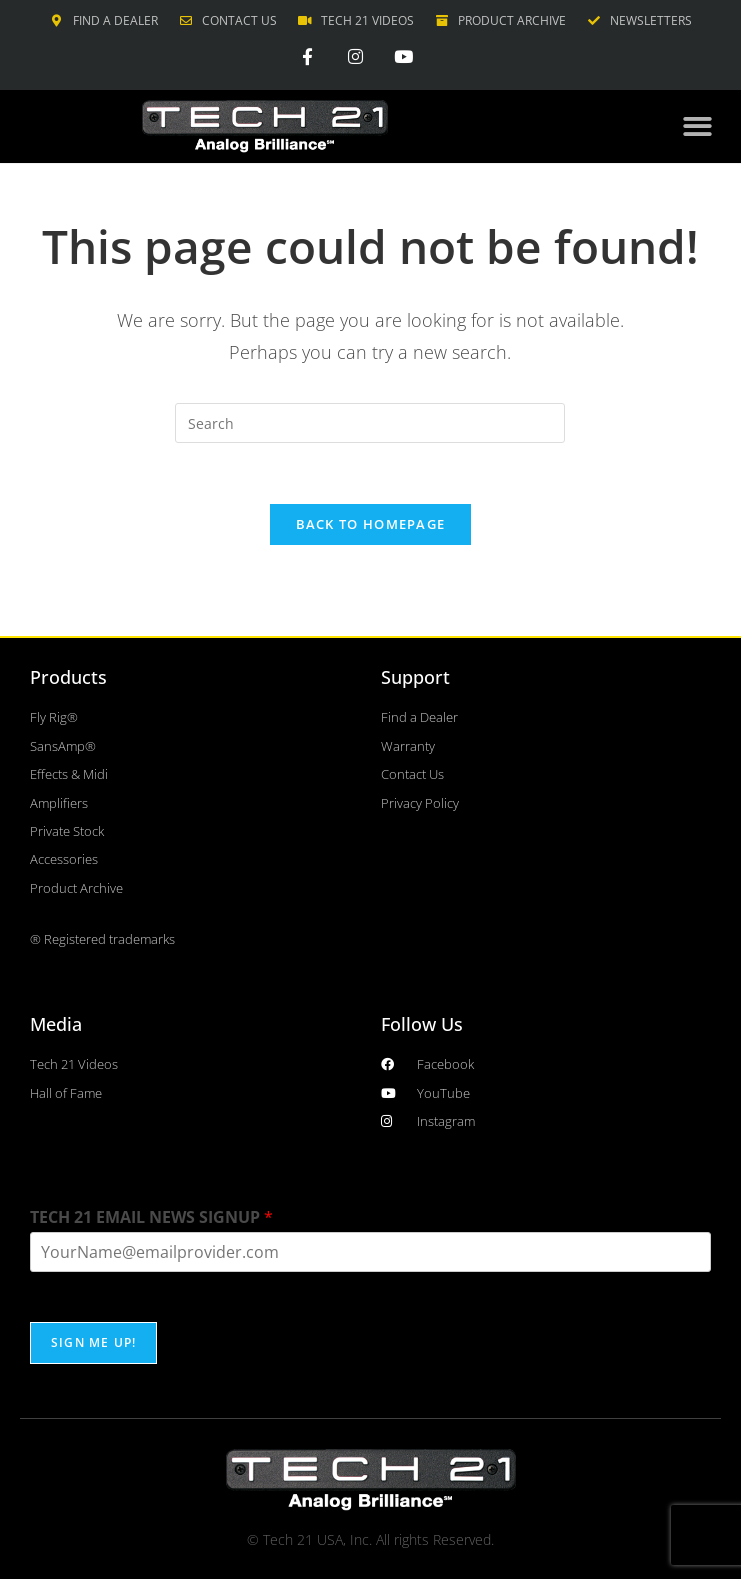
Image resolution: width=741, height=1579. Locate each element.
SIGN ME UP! (93, 1342)
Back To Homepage (371, 524)
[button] (697, 127)
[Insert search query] (370, 423)
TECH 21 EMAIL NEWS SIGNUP (151, 1217)
